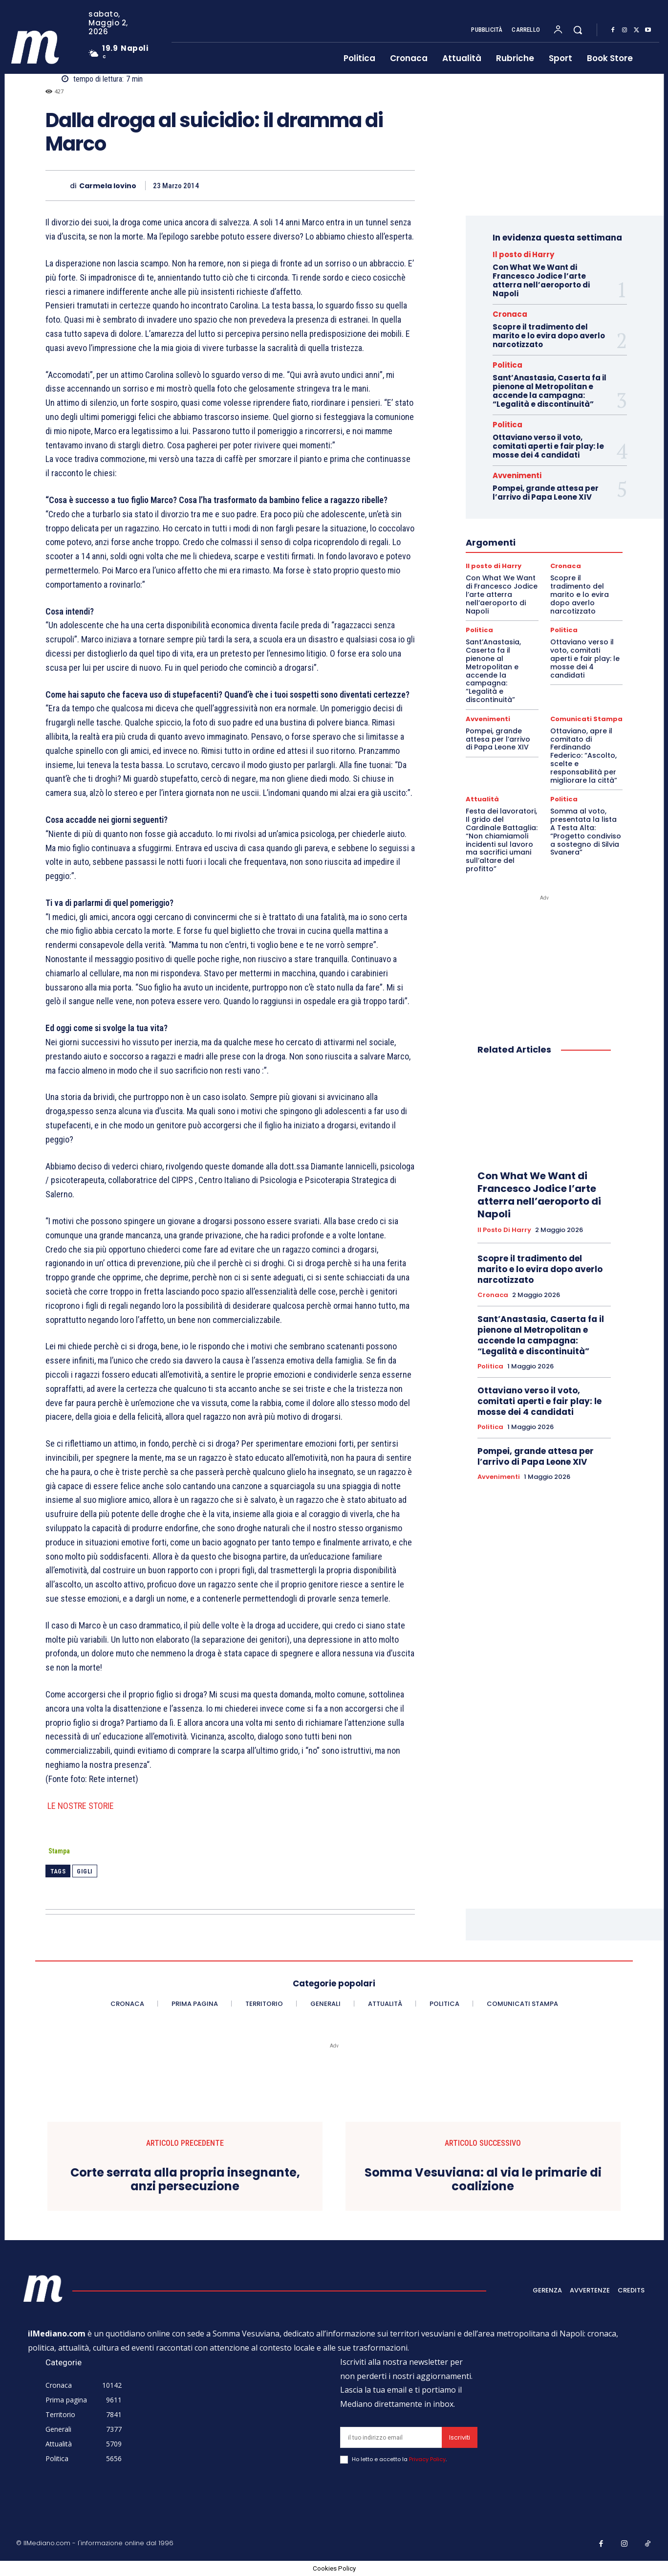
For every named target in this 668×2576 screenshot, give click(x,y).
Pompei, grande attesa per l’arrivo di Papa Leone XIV (546, 492)
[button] (577, 30)
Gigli (85, 1871)
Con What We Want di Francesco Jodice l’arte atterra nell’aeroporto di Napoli (541, 280)
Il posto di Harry (523, 254)
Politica (507, 365)
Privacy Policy (427, 2459)
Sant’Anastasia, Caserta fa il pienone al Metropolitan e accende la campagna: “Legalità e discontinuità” (549, 391)
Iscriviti (459, 2437)
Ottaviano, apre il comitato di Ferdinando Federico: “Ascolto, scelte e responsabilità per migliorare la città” (583, 755)
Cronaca (510, 314)
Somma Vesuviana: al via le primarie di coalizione (483, 2180)
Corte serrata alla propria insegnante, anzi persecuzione (185, 2180)
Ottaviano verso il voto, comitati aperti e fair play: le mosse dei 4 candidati (548, 446)
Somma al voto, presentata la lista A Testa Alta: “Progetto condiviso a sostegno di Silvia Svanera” (585, 831)
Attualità (482, 799)
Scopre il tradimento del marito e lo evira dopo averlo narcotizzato (549, 336)
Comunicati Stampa (586, 719)
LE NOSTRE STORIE (79, 1806)
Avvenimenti (517, 475)
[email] (391, 2437)
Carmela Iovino (107, 186)
